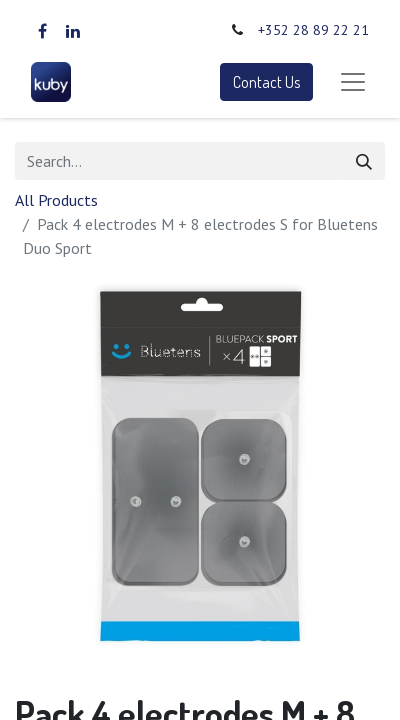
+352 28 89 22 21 (313, 30)
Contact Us (266, 82)
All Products (56, 200)
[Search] (364, 161)
